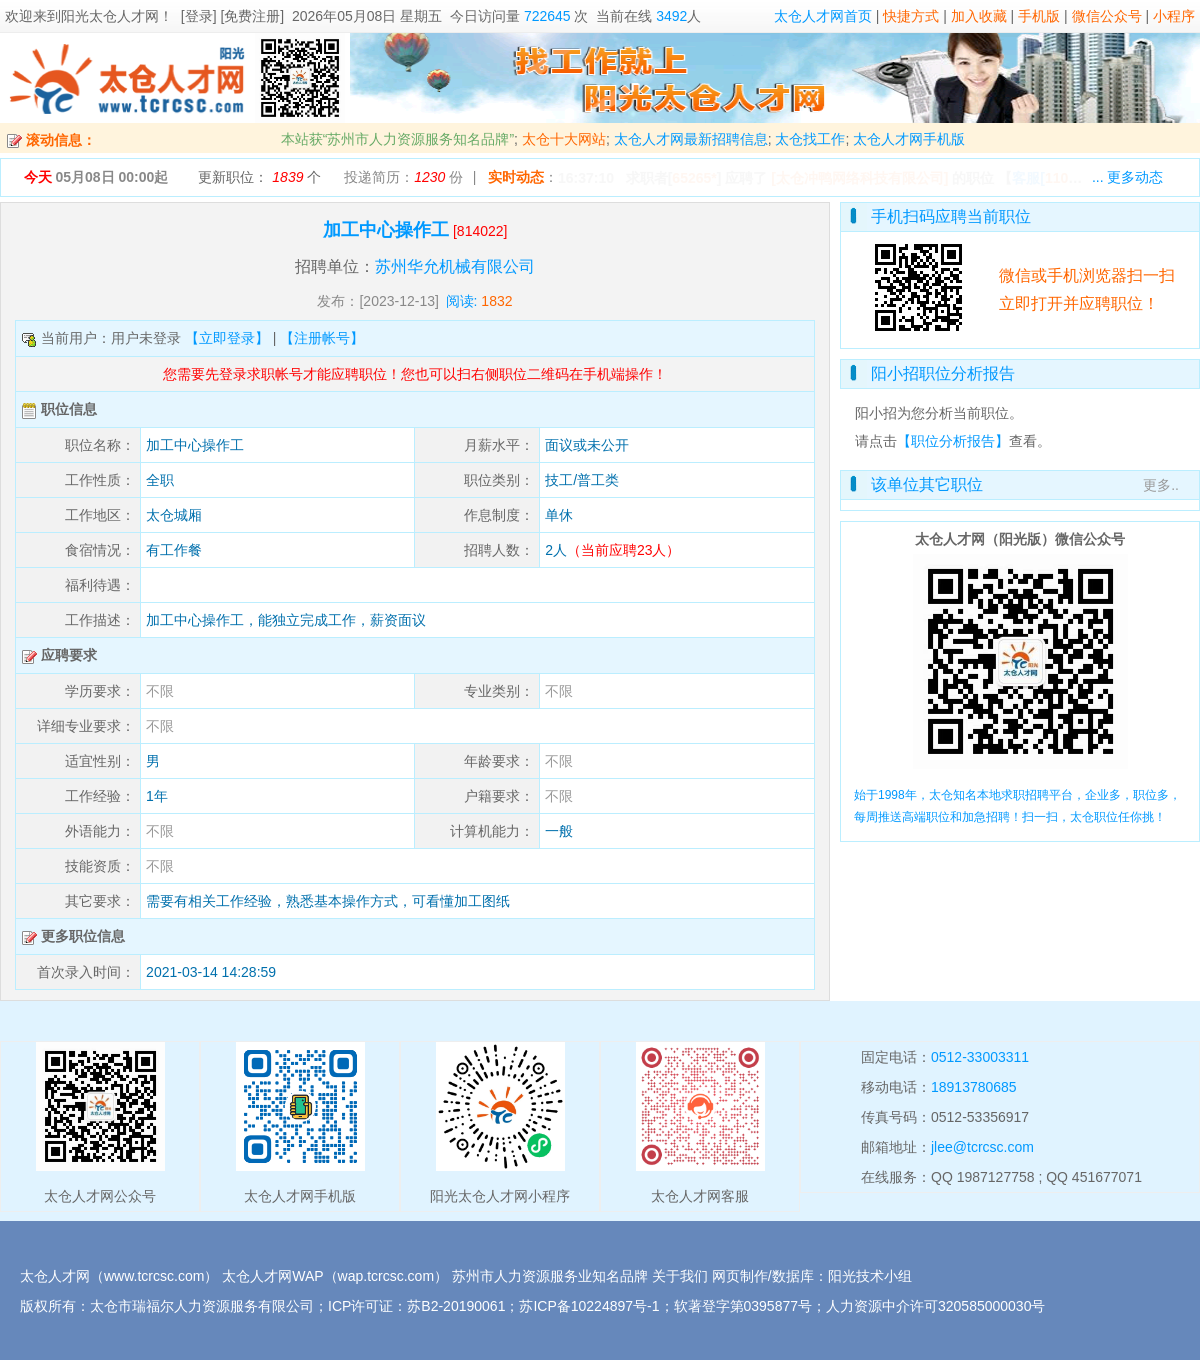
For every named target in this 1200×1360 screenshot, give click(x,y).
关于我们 (680, 1276)
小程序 (1174, 16)
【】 (1058, 178)
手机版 (1039, 16)
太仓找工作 (810, 139)
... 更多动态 (1128, 177)
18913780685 (974, 1087)
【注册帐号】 (322, 338)
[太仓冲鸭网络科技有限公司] (859, 178)
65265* (694, 178)
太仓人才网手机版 (909, 139)
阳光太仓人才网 (110, 16)
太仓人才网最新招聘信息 (691, 139)
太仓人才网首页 (823, 16)
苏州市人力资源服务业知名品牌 (550, 1276)
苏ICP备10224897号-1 (589, 1306)
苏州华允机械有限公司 (455, 266)
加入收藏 (979, 16)
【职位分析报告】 (953, 441)
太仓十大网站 (564, 139)
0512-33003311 (980, 1057)
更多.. (1161, 485)
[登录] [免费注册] (232, 16)
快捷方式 (911, 16)
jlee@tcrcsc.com (982, 1147)
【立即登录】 (227, 338)
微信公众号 (1107, 16)
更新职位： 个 (259, 177)
